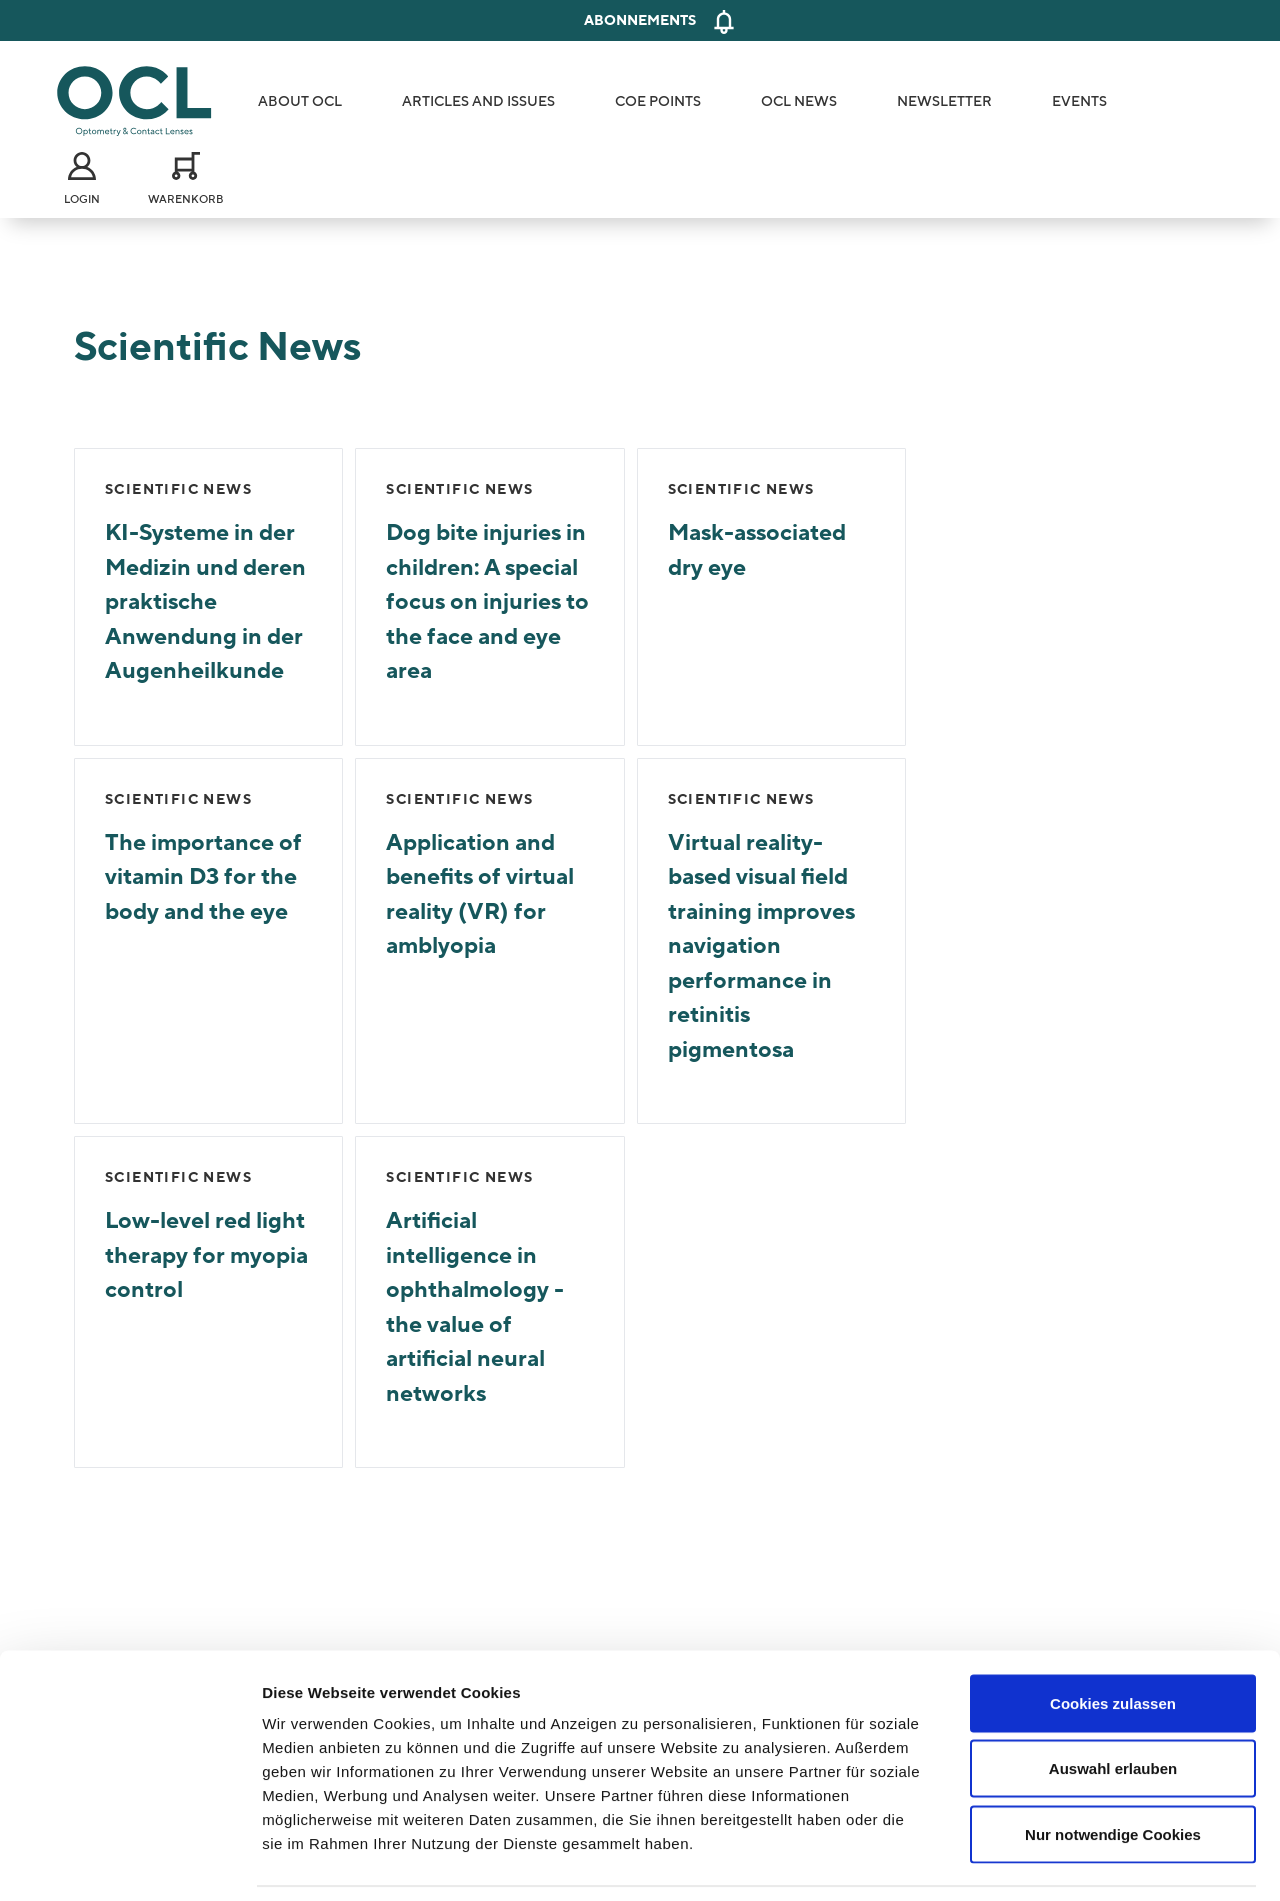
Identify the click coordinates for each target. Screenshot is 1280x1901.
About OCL (300, 101)
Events (1079, 101)
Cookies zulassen (1113, 1638)
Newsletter (944, 101)
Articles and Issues (478, 101)
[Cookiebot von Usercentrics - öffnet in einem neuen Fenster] (129, 1862)
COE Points (658, 101)
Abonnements (640, 20)
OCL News (799, 101)
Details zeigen (1063, 1861)
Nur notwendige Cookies (1113, 1769)
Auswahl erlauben (1113, 1704)
